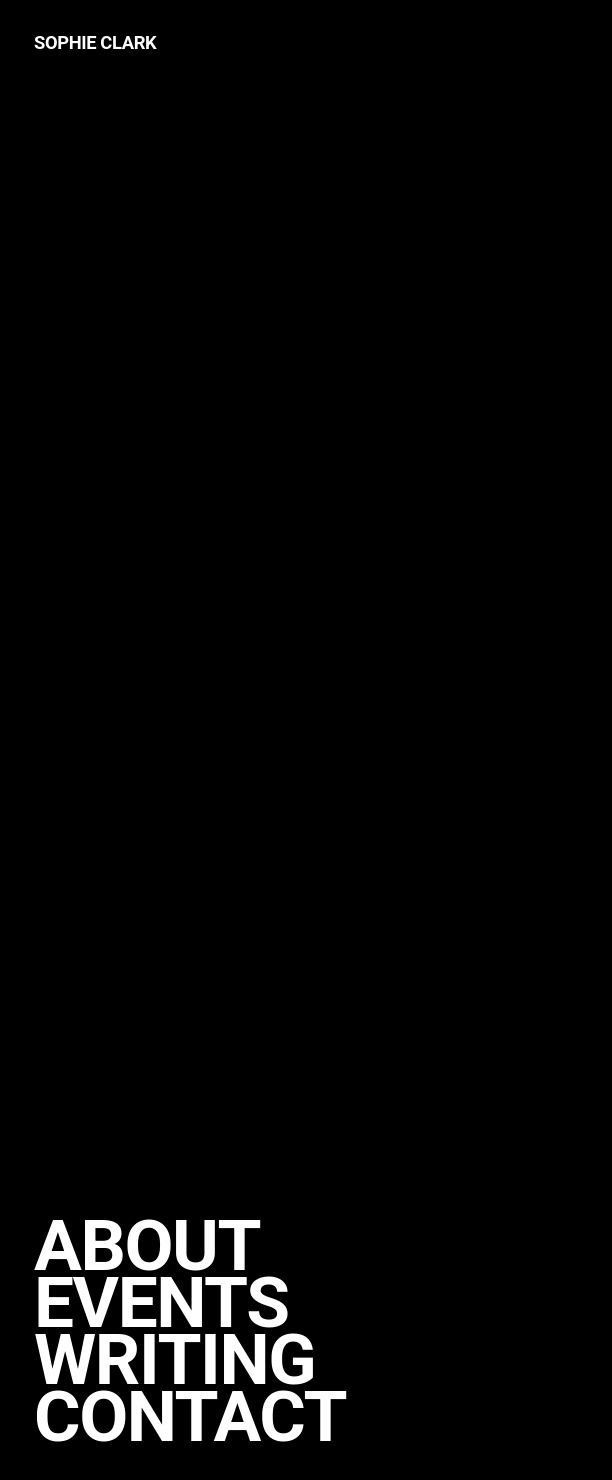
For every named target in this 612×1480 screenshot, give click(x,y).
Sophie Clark (95, 42)
